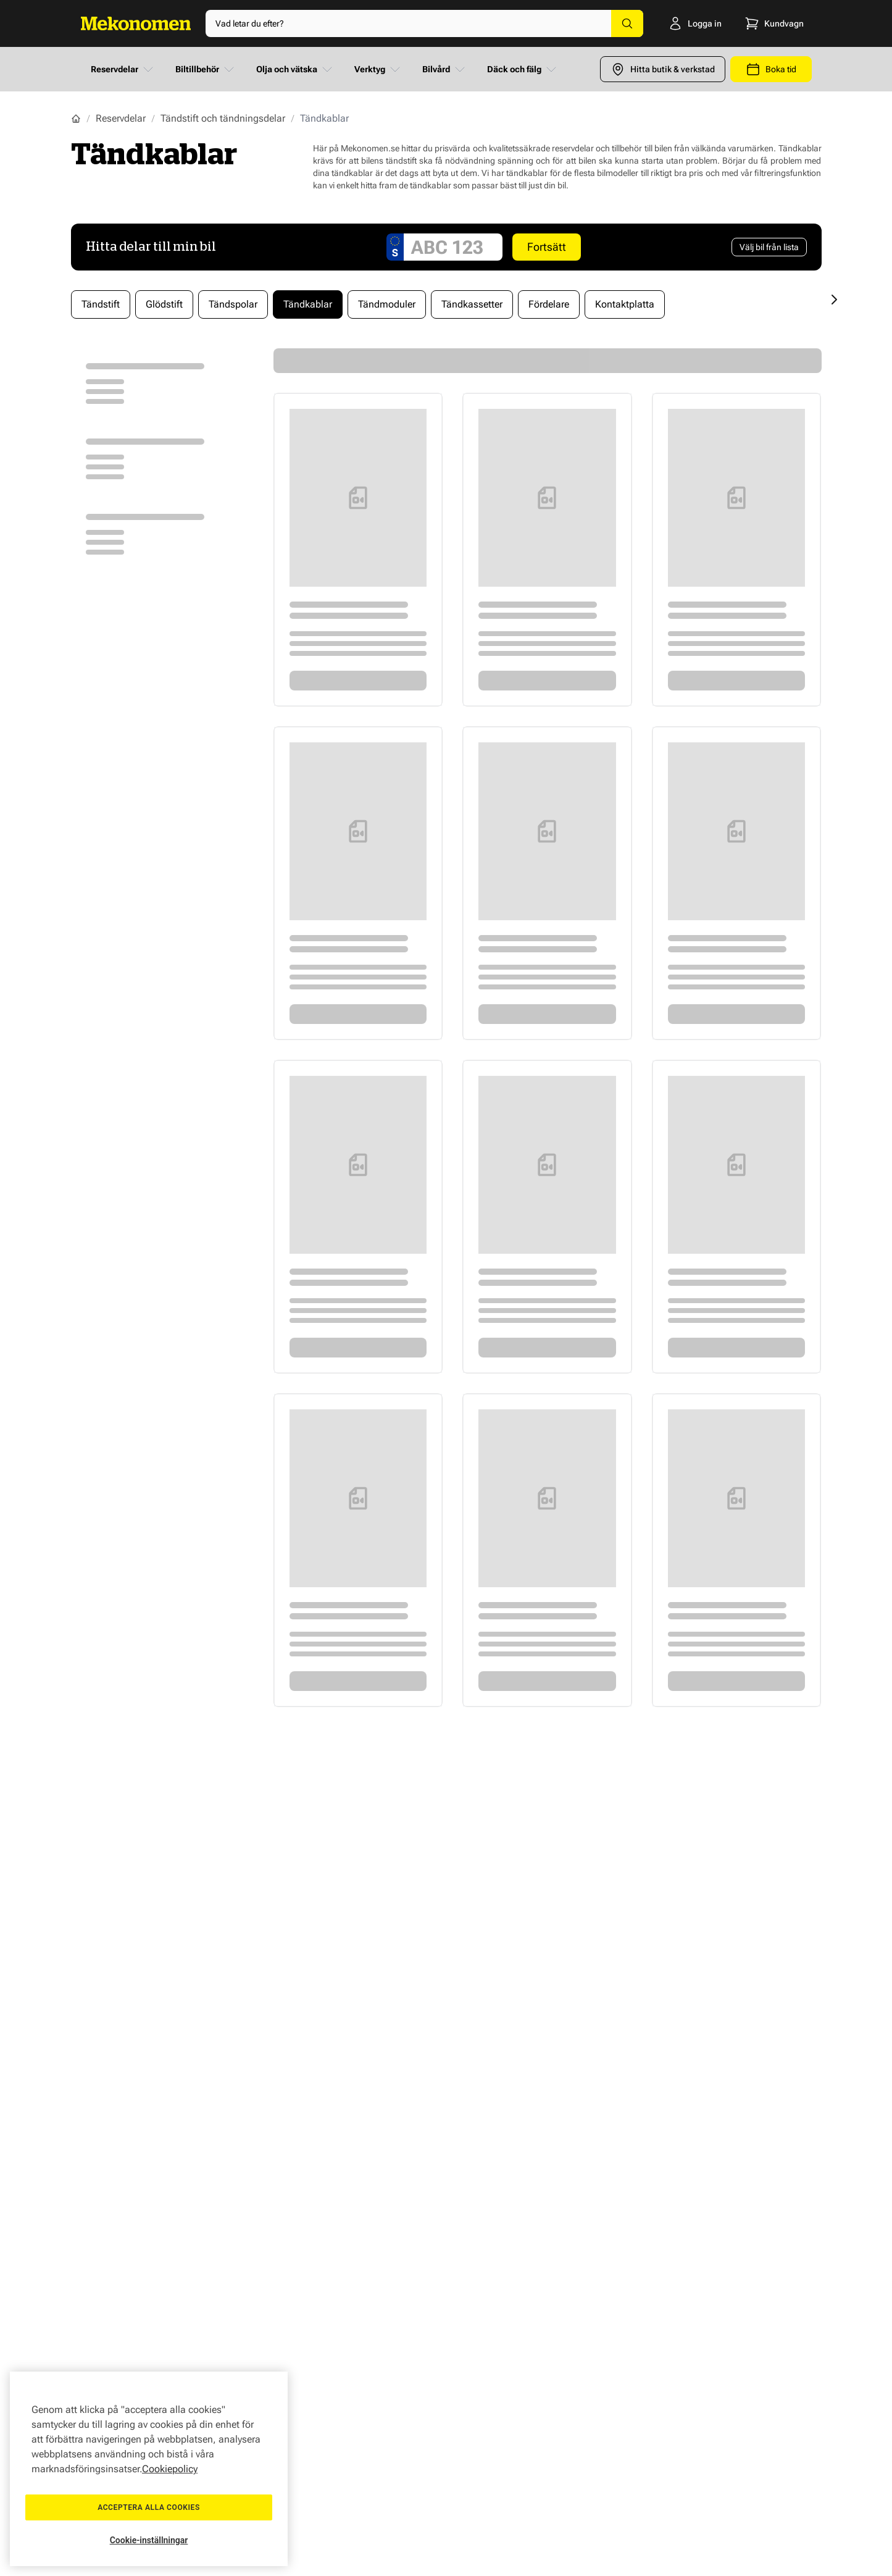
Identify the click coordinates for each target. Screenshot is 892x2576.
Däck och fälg (523, 69)
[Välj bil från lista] (769, 247)
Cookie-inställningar (149, 2540)
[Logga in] (691, 23)
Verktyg (378, 69)
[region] (149, 2469)
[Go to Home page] (136, 23)
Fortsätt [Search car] (546, 246)
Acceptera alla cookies (149, 2507)
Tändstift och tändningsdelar (222, 118)
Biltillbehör (205, 69)
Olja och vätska (295, 69)
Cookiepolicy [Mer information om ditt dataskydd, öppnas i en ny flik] (170, 2469)
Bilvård (444, 69)
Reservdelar (123, 69)
